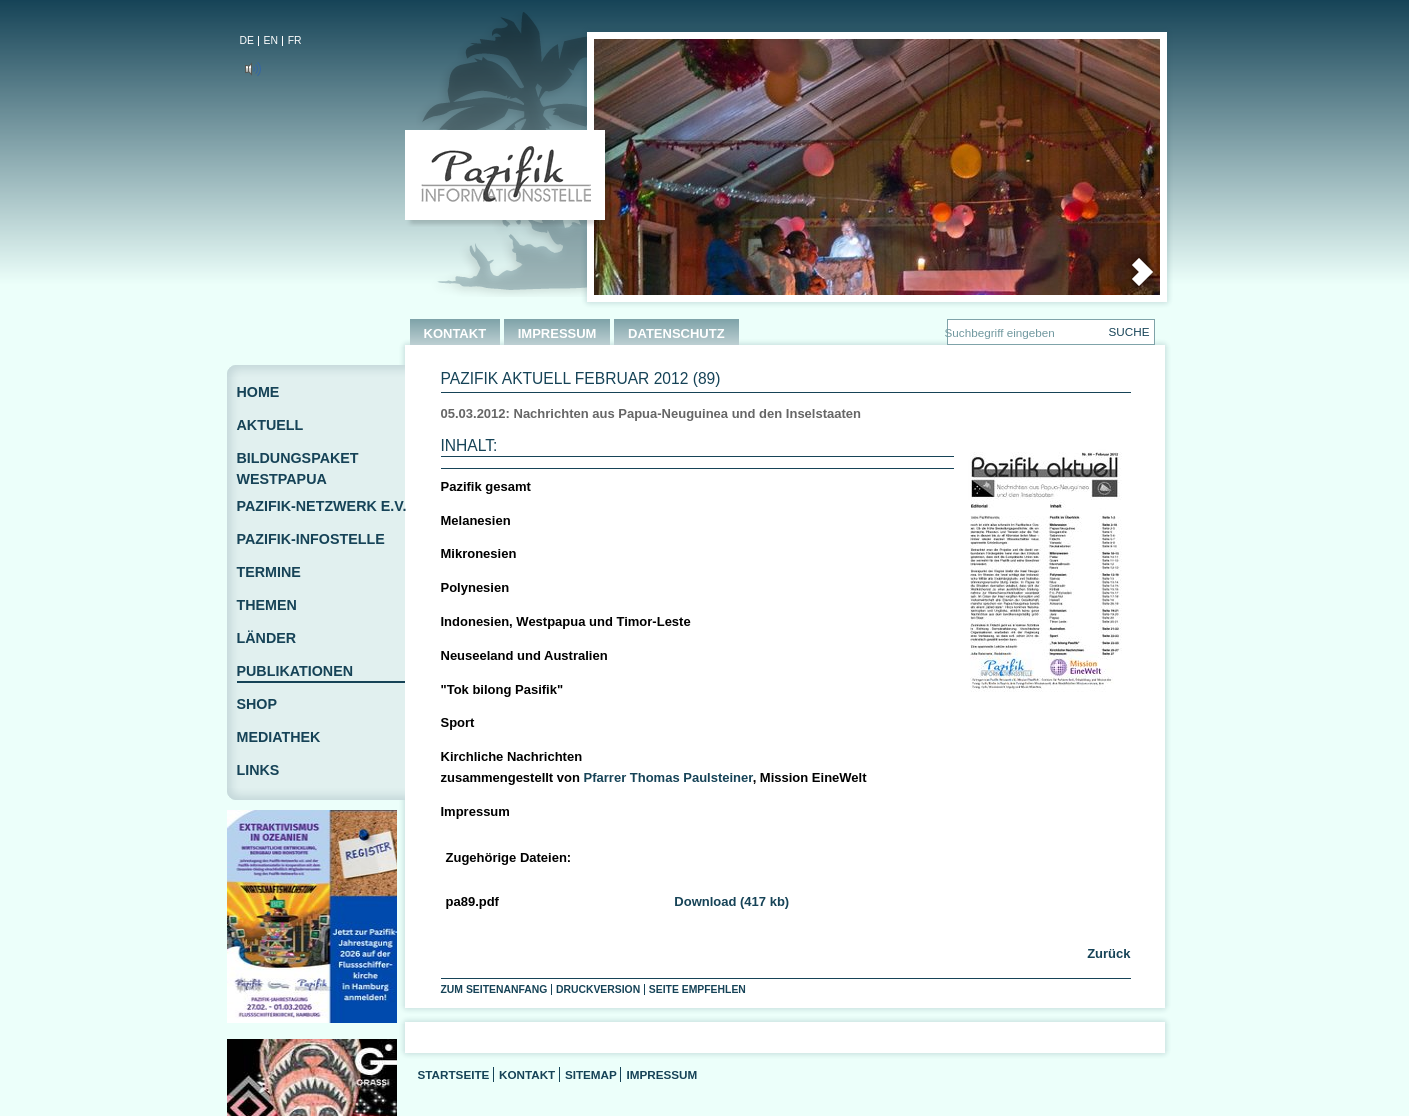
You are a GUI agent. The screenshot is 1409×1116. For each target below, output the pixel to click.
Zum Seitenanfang (494, 989)
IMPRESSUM (557, 333)
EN (271, 40)
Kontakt (527, 1074)
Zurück (1107, 953)
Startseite (454, 1074)
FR (295, 40)
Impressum (661, 1074)
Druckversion (598, 989)
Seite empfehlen (697, 989)
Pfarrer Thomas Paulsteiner (668, 777)
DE (247, 40)
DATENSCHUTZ (676, 333)
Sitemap (591, 1074)
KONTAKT (455, 333)
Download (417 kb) (731, 901)
